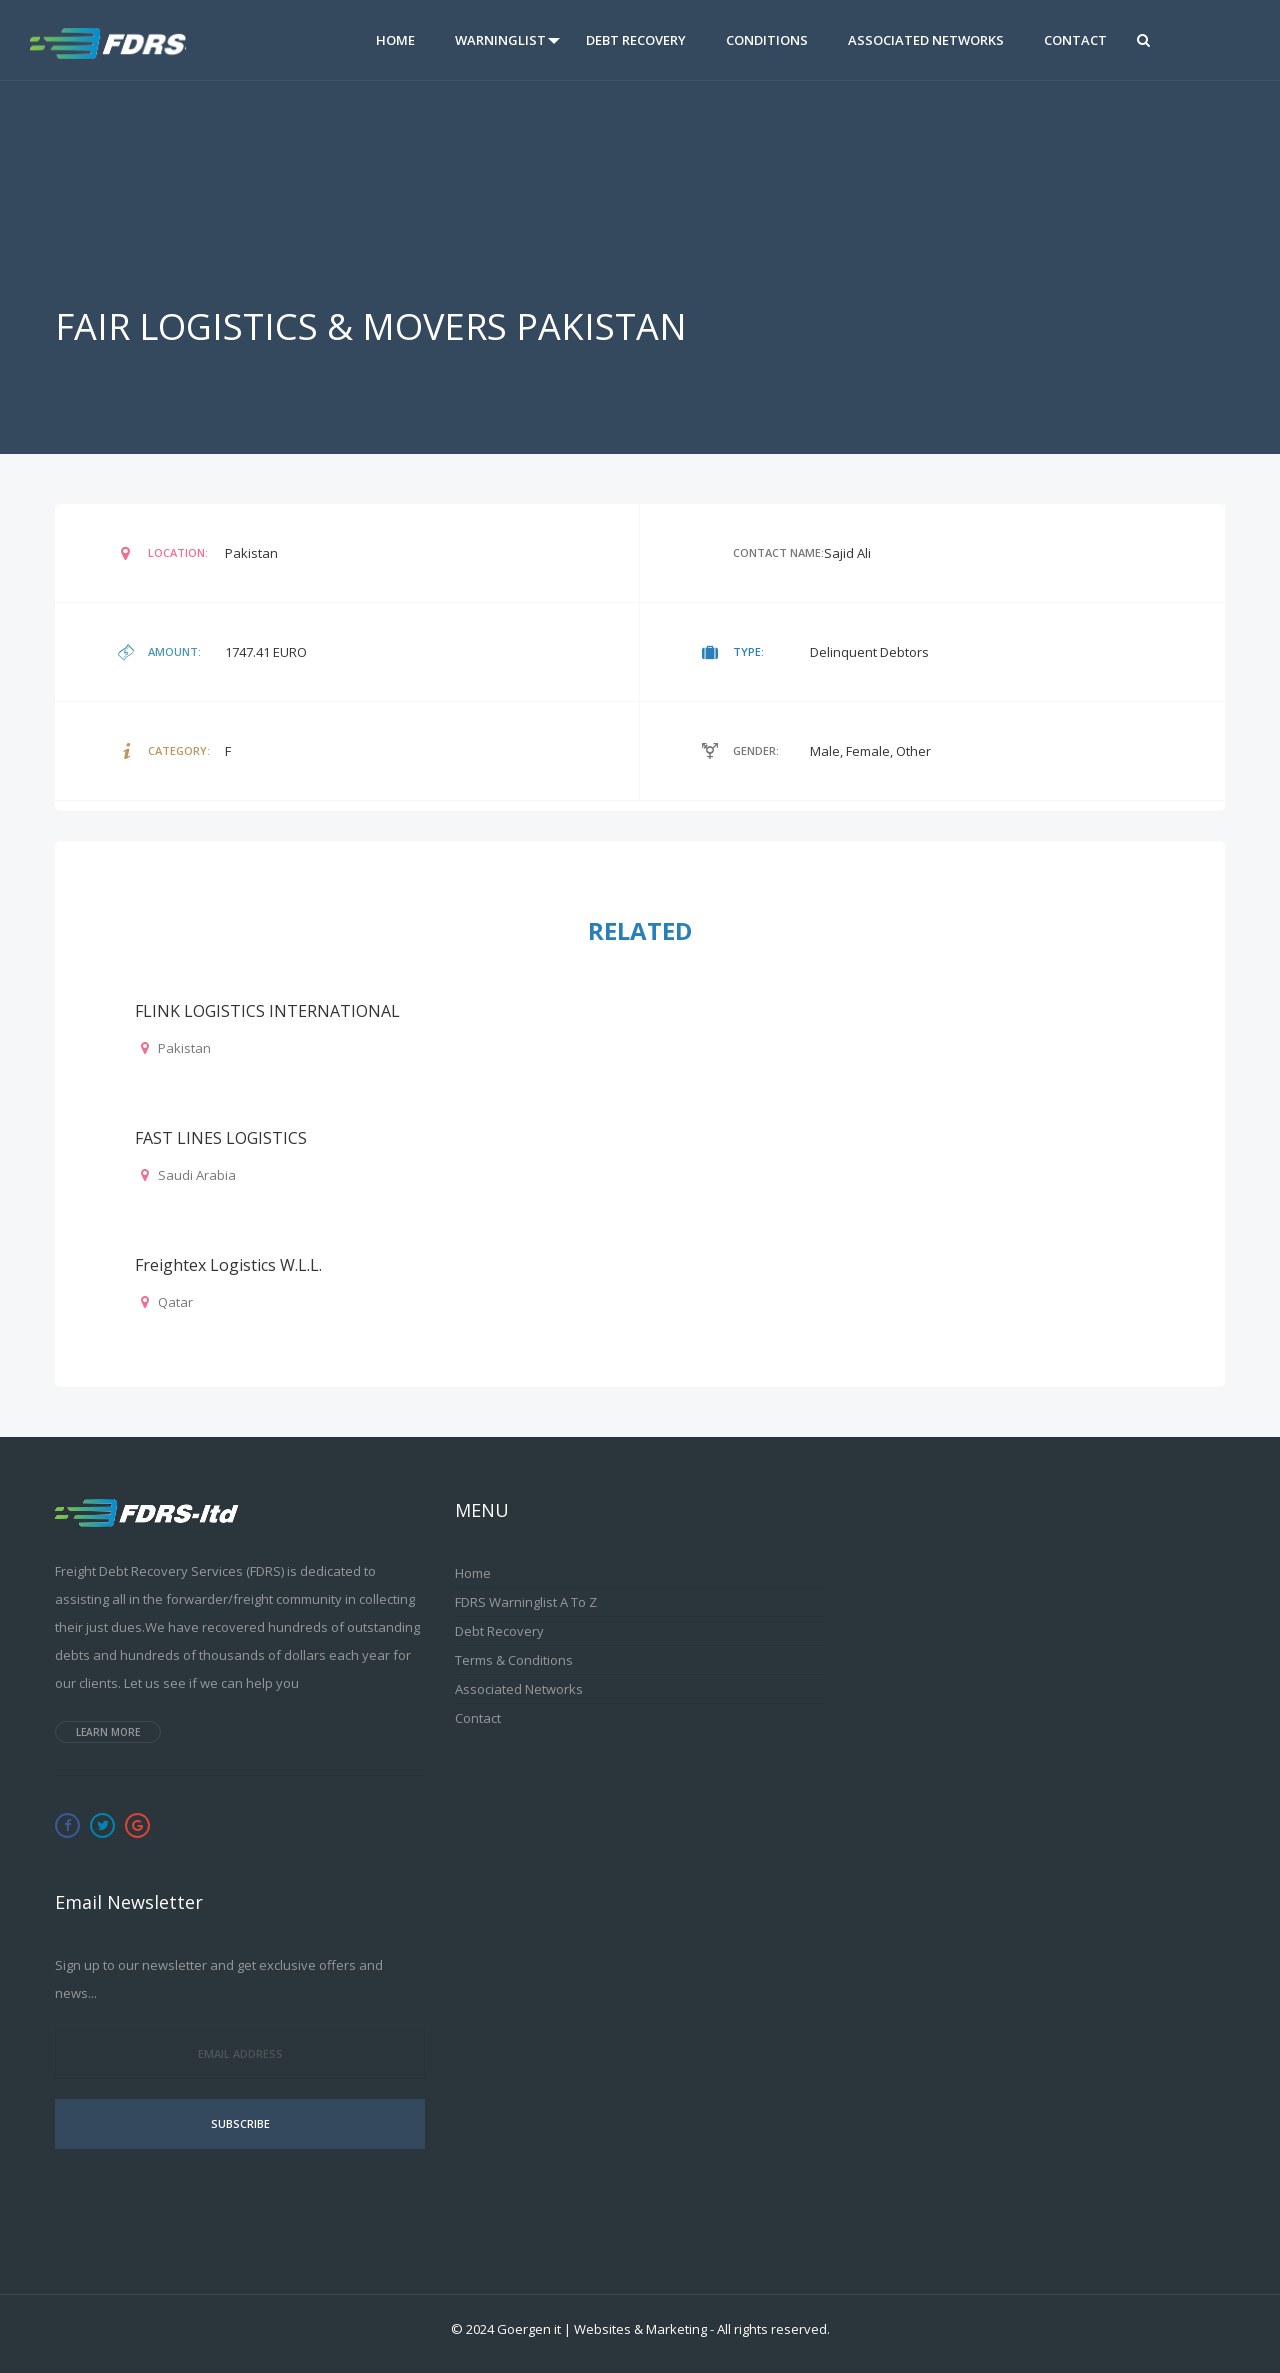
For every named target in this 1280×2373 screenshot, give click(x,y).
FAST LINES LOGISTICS (221, 1138)
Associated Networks (926, 40)
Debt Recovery (636, 40)
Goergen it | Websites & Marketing (602, 2329)
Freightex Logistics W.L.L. (228, 1265)
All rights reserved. (773, 2329)
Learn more (108, 1732)
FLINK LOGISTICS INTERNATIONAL (267, 1011)
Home (395, 40)
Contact (1075, 40)
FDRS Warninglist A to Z (526, 1602)
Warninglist (500, 40)
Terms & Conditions (514, 1660)
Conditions (767, 40)
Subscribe (240, 2123)
